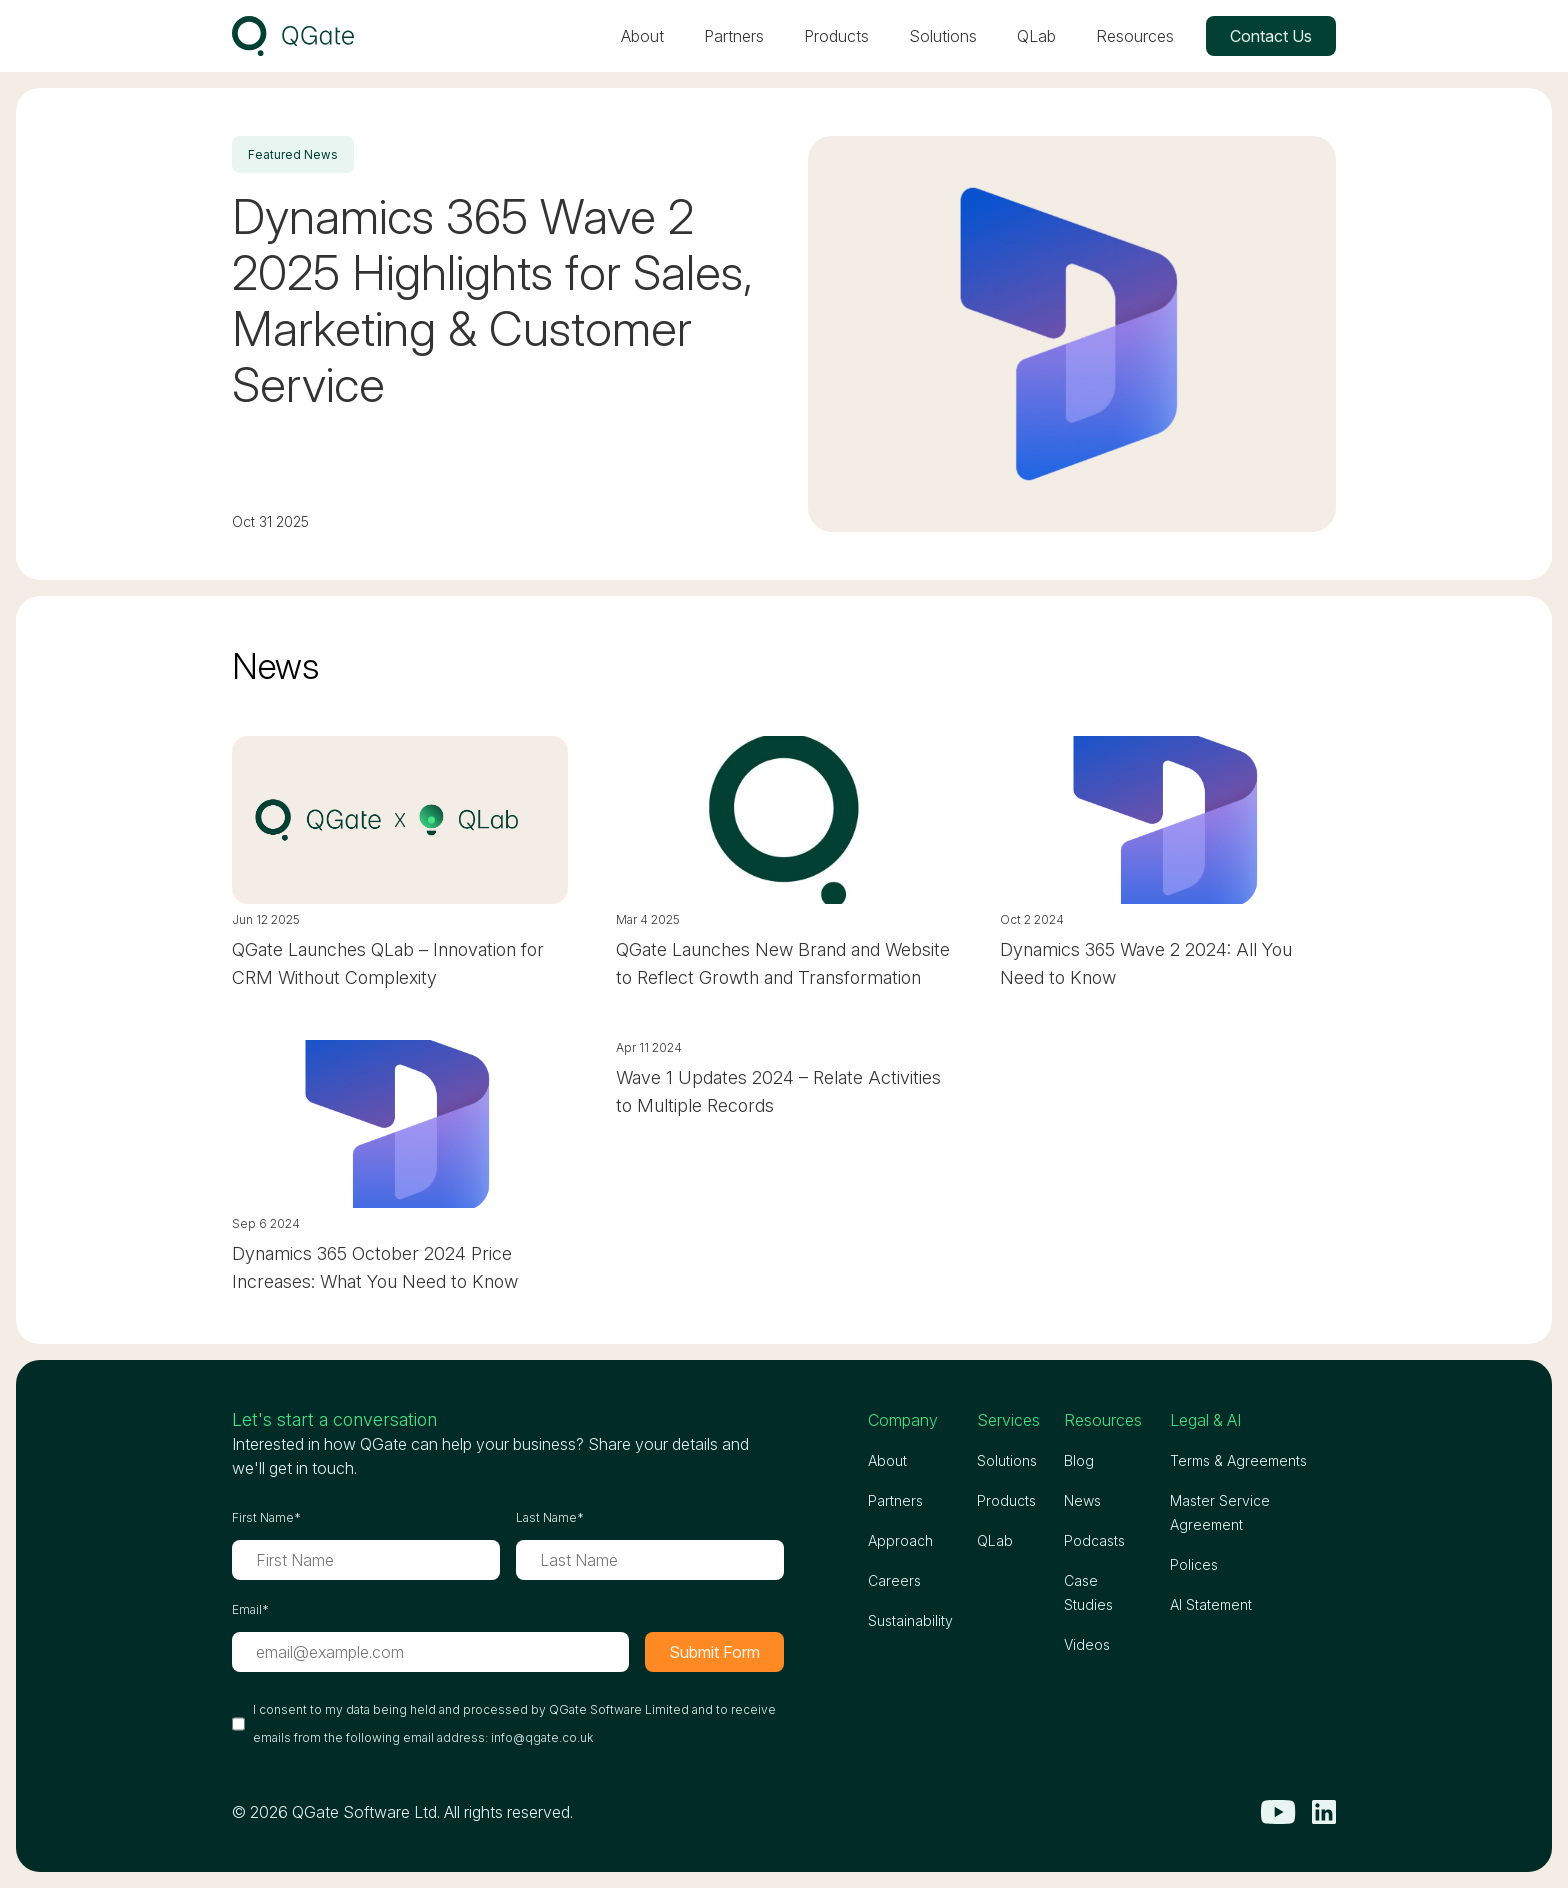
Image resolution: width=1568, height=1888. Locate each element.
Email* (250, 1609)
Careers (894, 1580)
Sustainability (910, 1620)
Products (836, 36)
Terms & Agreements (1238, 1460)
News (1082, 1500)
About (642, 36)
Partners (734, 36)
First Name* (266, 1517)
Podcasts (1094, 1540)
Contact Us (1271, 36)
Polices (1194, 1564)
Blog (1079, 1460)
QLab (1036, 36)
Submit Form (714, 1652)
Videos (1087, 1644)
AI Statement (1211, 1604)
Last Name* (550, 1517)
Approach (900, 1540)
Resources (1135, 36)
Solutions (943, 36)
